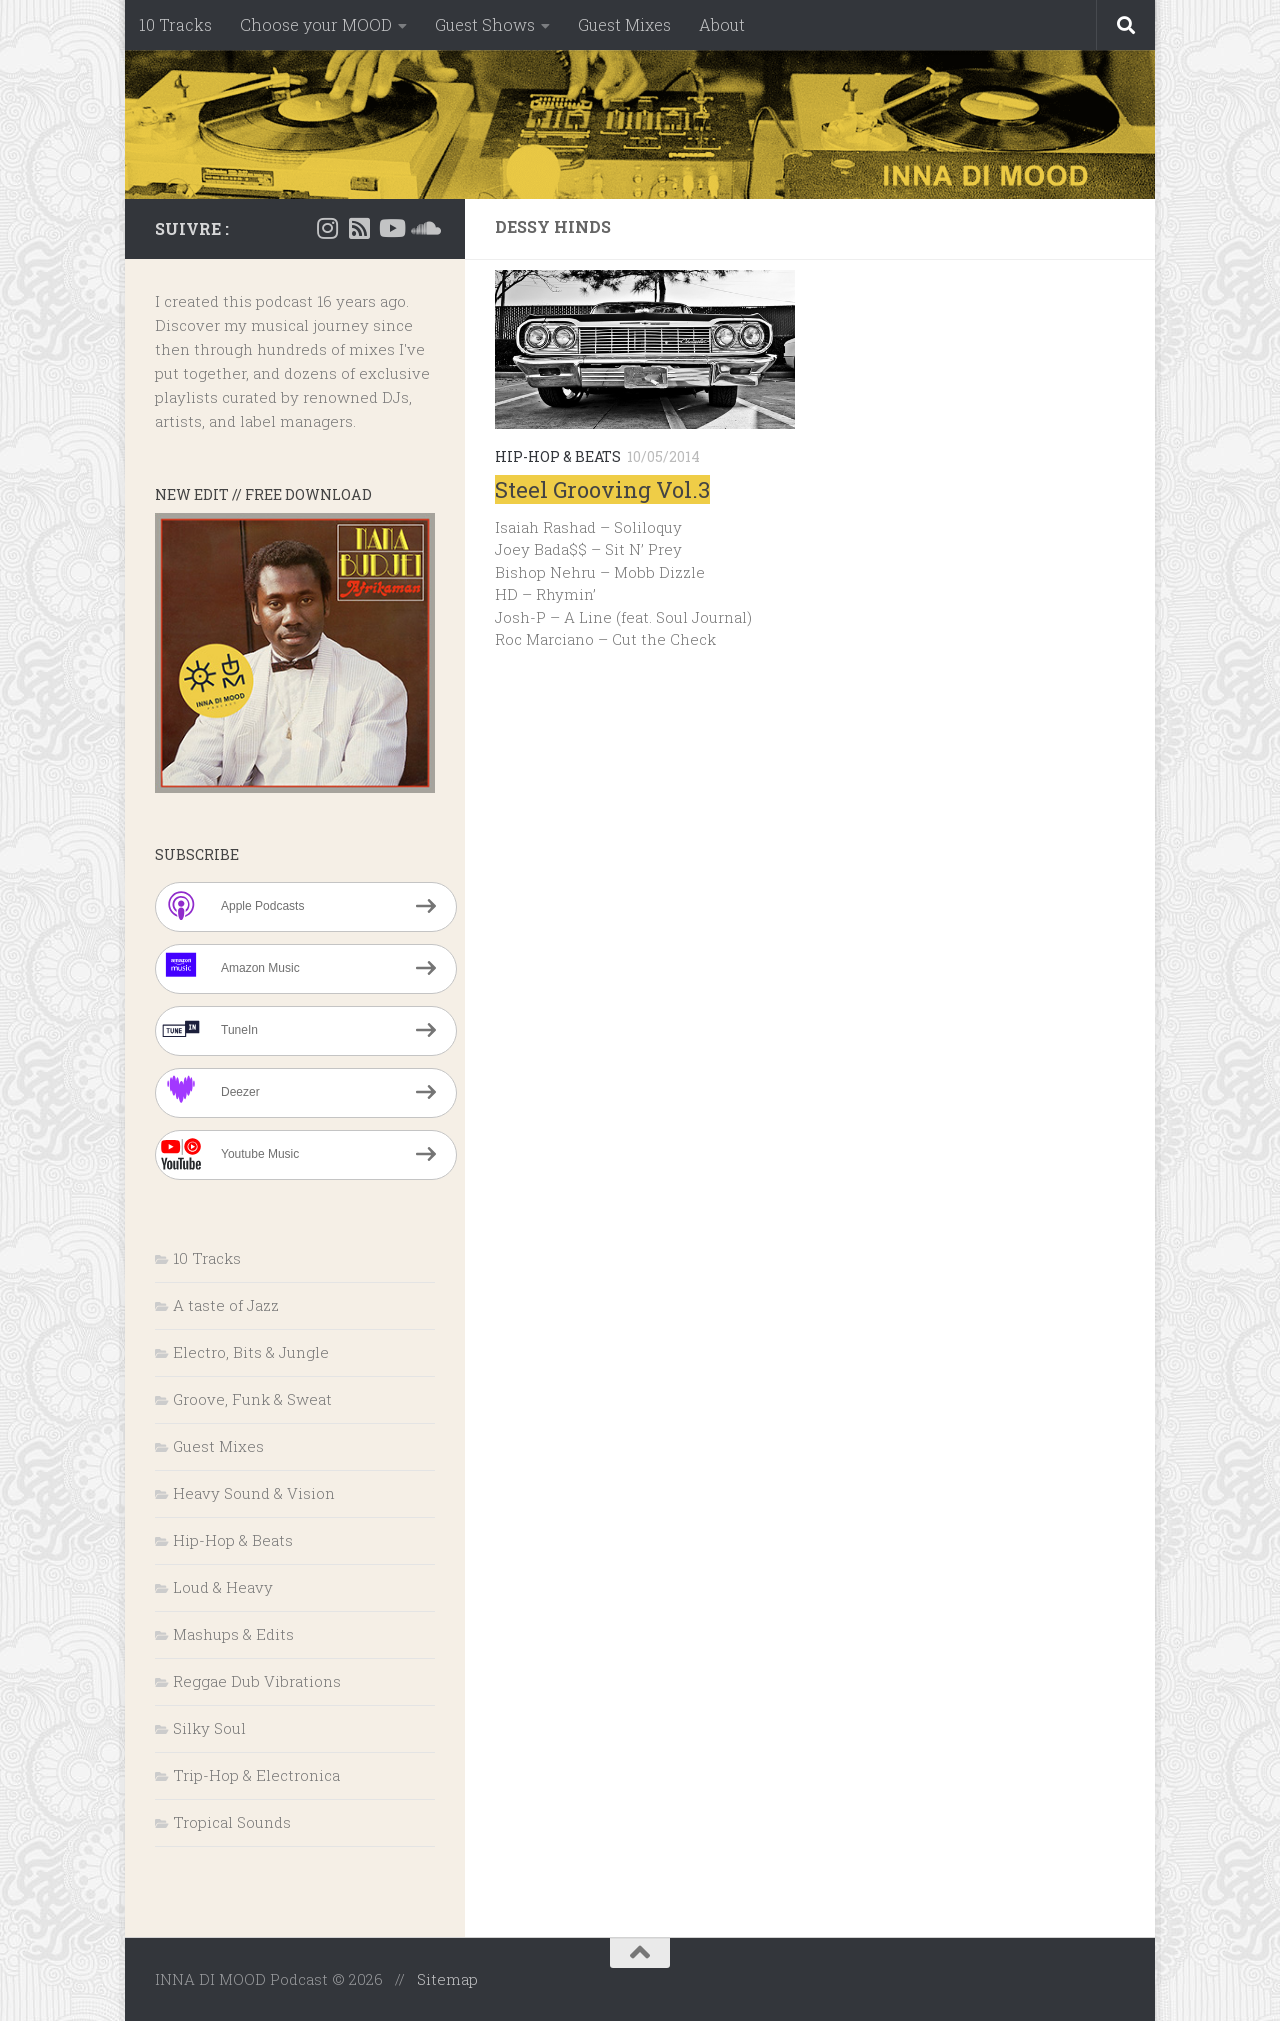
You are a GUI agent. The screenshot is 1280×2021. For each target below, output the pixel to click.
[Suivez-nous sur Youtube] (391, 228)
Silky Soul (209, 1728)
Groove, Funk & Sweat (252, 1399)
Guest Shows (485, 24)
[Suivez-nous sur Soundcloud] (423, 228)
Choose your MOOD (316, 24)
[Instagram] (327, 228)
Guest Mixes (624, 24)
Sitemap (447, 1979)
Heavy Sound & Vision (254, 1493)
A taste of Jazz (226, 1305)
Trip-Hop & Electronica (256, 1775)
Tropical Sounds (232, 1822)
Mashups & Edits (233, 1634)
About (722, 24)
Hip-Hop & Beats (558, 456)
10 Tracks (175, 24)
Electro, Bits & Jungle (251, 1352)
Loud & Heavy (223, 1587)
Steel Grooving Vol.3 (602, 489)
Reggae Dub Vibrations (257, 1681)
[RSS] (359, 228)
